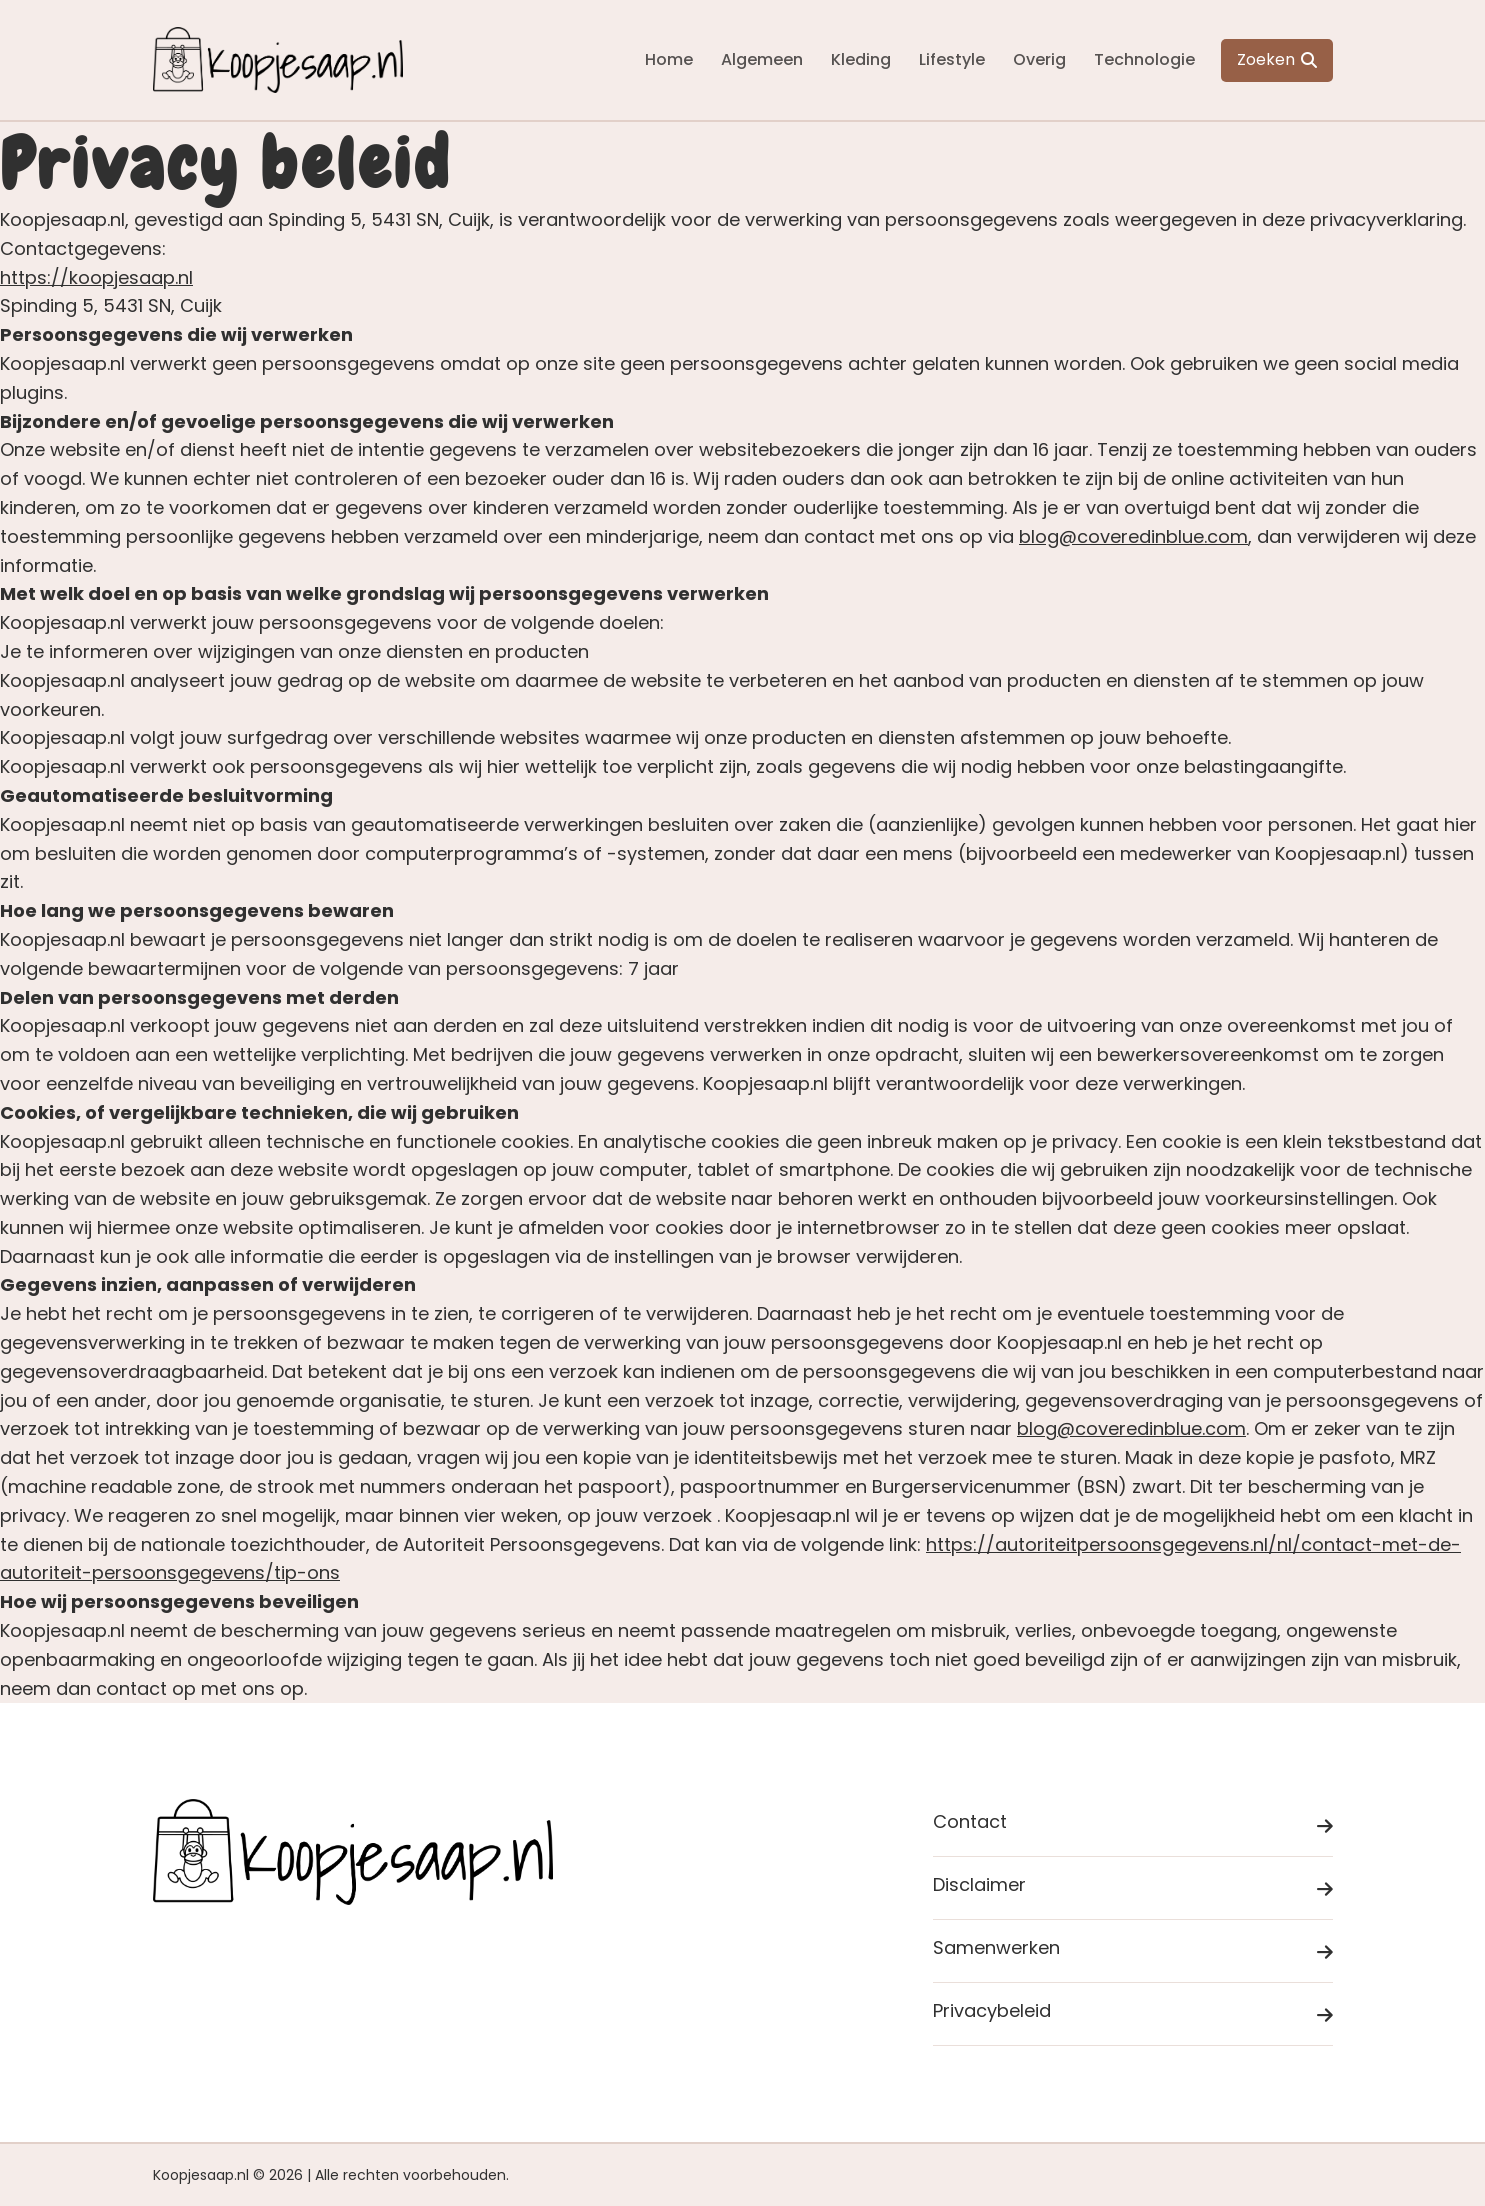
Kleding (861, 59)
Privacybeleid (1133, 2014)
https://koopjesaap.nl (96, 277)
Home (669, 59)
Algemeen (762, 59)
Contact (1133, 1825)
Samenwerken (1133, 1951)
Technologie (1144, 59)
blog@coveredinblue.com (1133, 536)
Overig (1039, 59)
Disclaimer (1133, 1888)
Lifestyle (952, 59)
